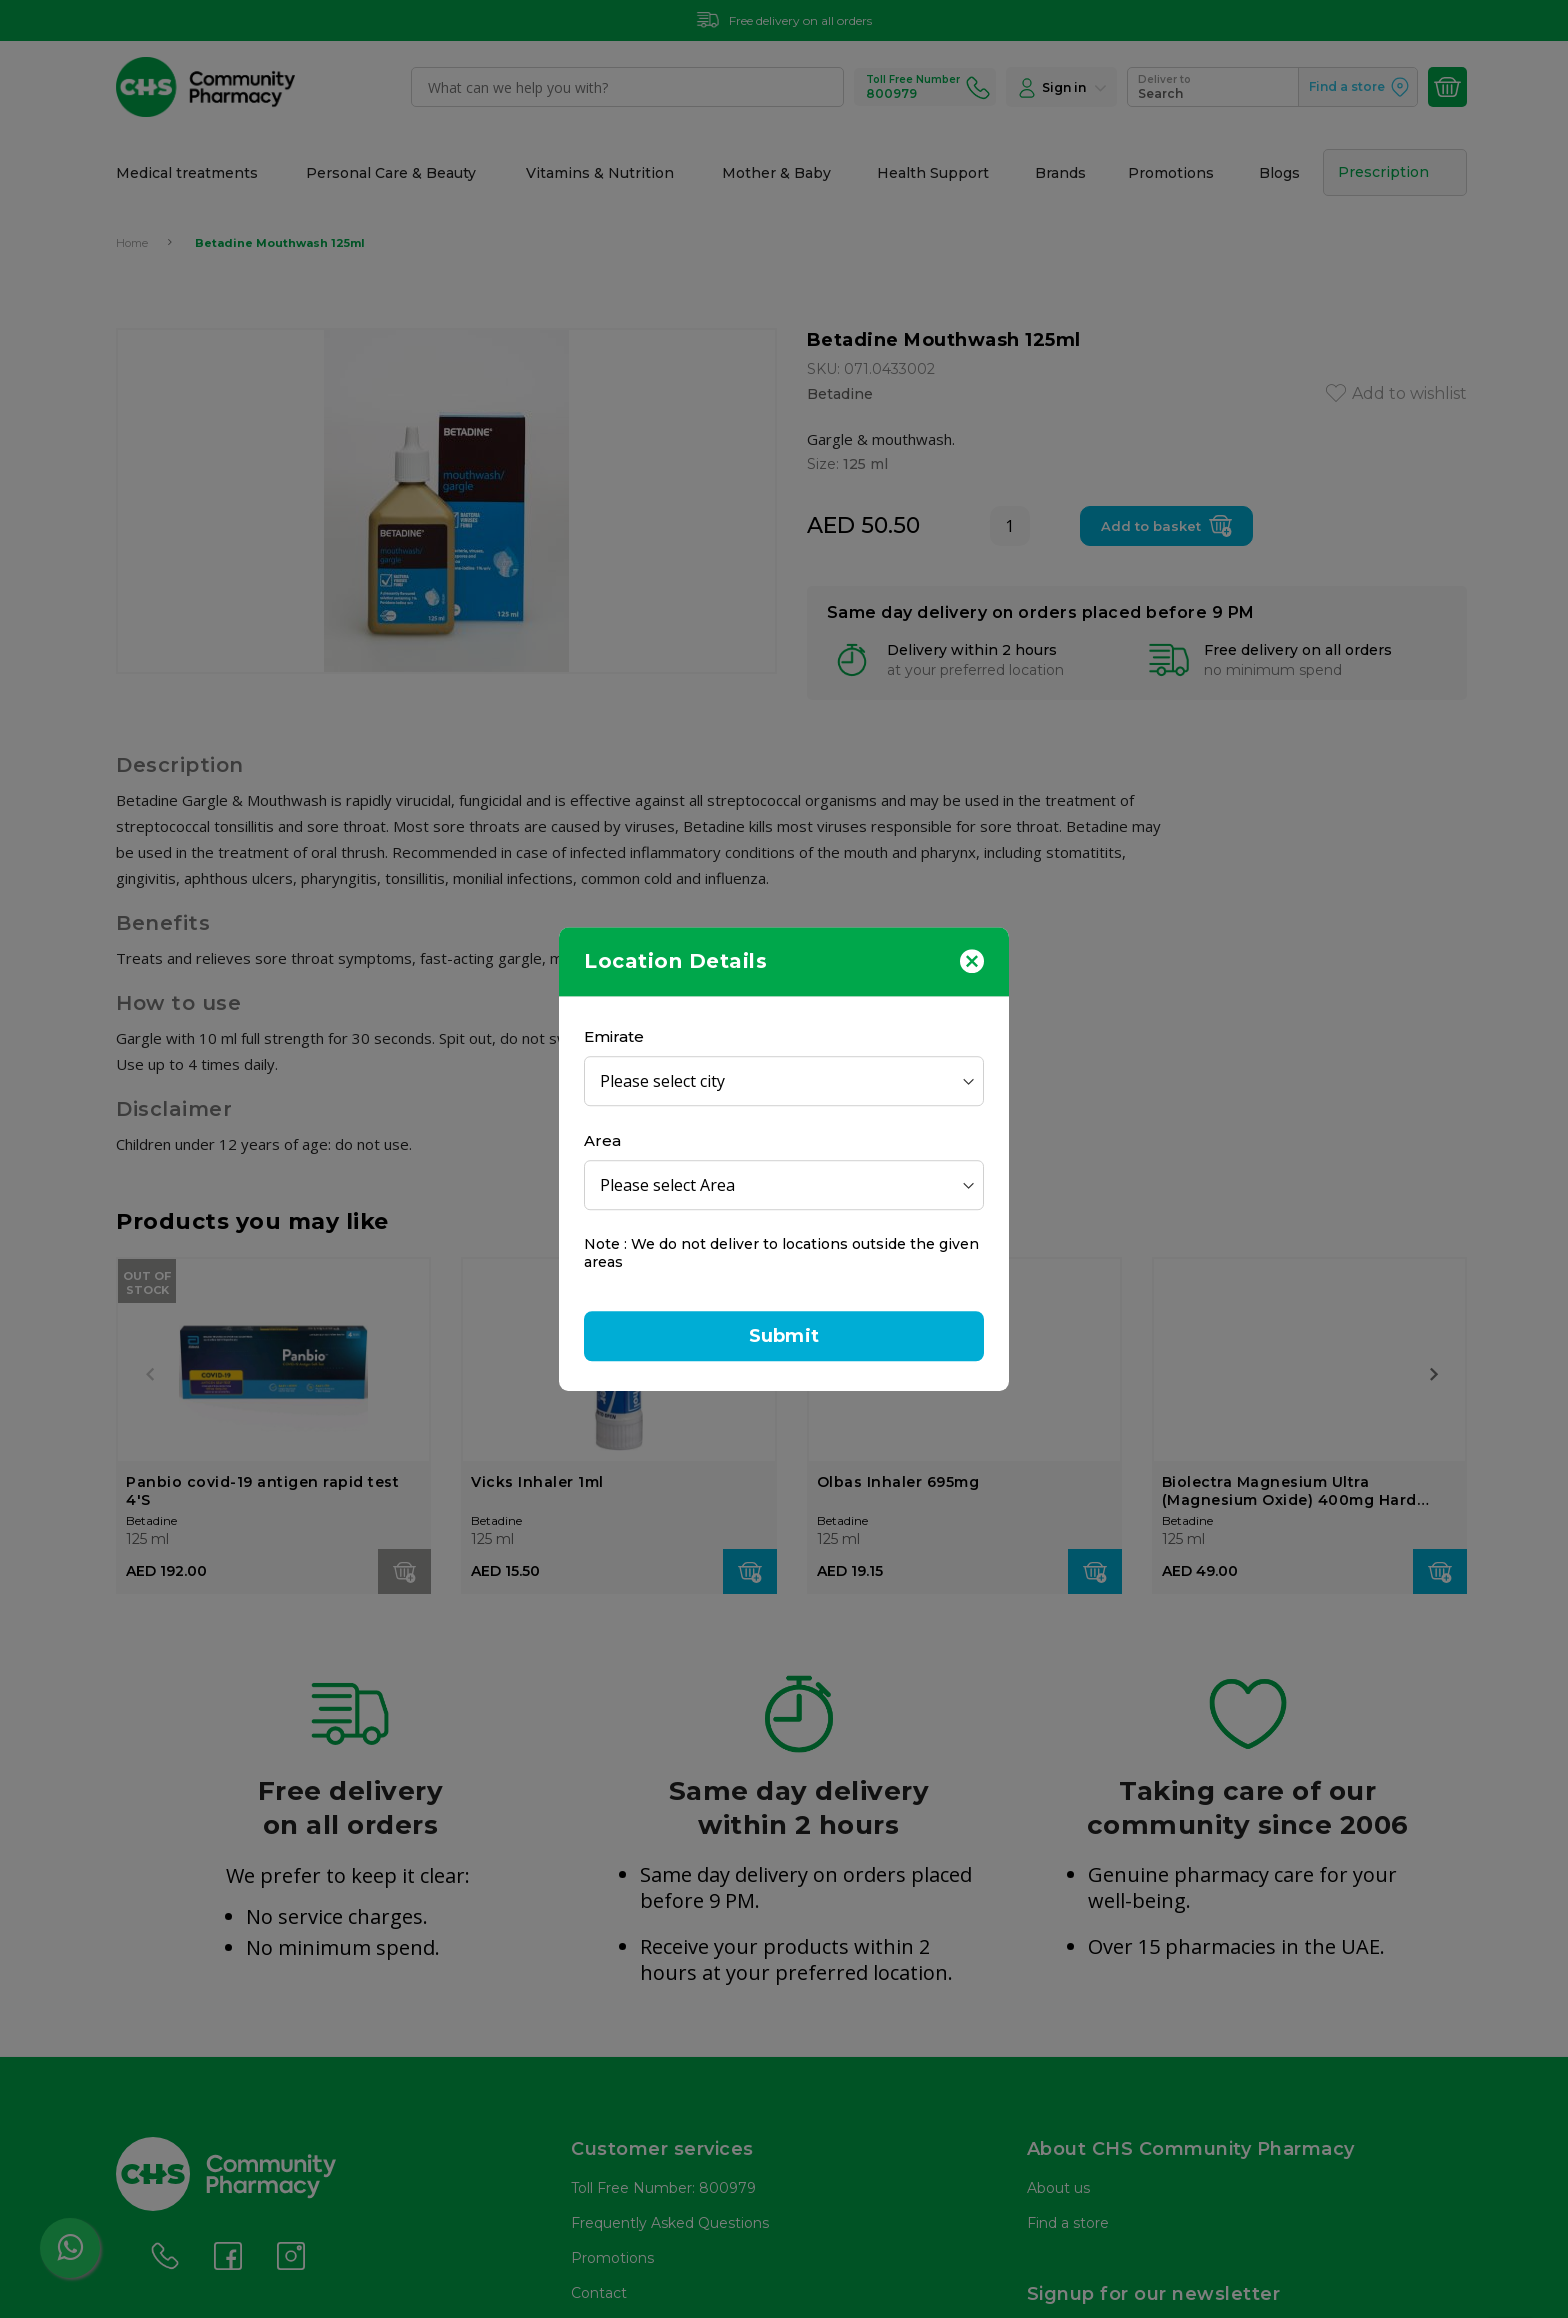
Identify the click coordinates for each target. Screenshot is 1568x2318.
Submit (784, 1336)
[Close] (972, 960)
